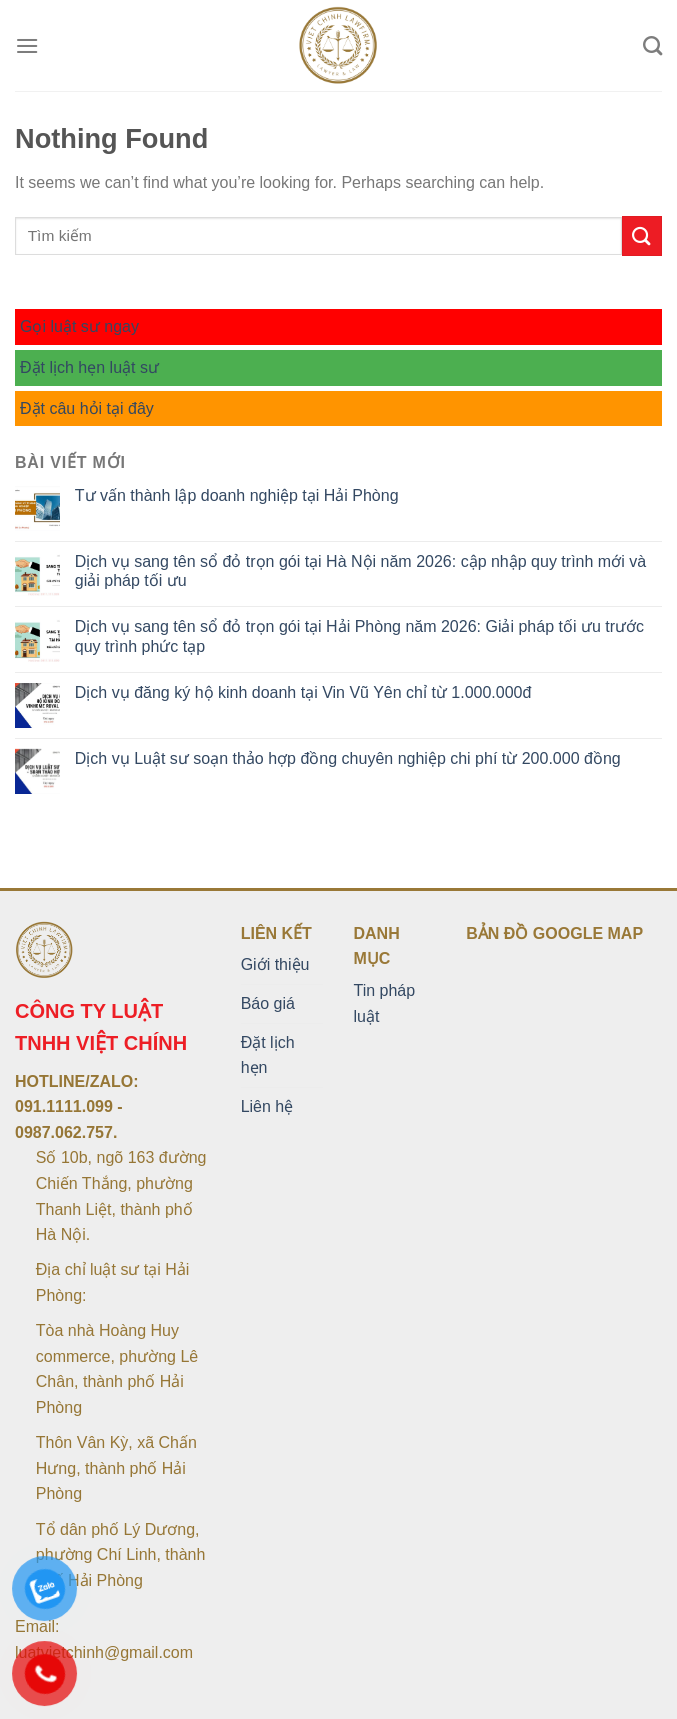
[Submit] (642, 235)
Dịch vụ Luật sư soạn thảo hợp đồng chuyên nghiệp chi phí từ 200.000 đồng (348, 758)
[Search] (652, 45)
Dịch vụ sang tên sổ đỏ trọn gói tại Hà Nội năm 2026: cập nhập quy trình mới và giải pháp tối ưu (360, 571)
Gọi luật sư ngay (79, 326)
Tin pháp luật (384, 1003)
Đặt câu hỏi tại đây (87, 408)
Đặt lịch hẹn (268, 1055)
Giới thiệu (275, 964)
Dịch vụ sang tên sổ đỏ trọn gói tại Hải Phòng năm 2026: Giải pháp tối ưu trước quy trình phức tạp (359, 636)
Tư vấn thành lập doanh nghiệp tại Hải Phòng (237, 495)
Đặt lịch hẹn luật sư (89, 367)
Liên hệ (267, 1106)
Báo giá (268, 1003)
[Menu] (27, 45)
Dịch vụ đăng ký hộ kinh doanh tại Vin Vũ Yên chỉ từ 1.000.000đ (303, 692)
